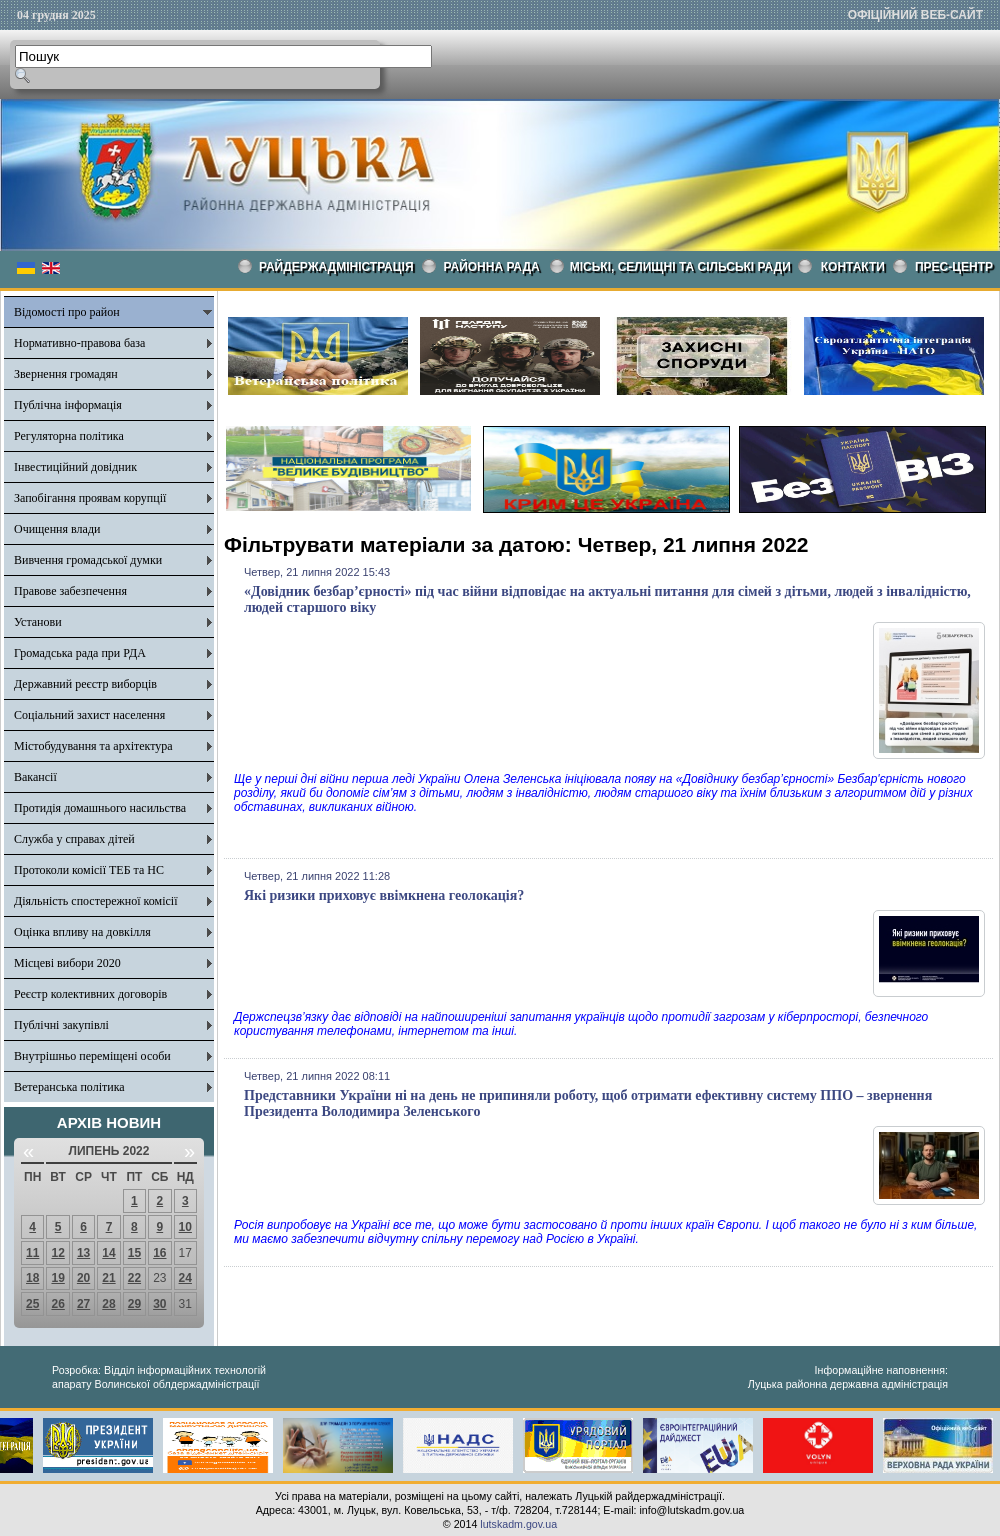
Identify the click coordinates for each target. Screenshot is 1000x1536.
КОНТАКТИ (853, 267)
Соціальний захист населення (89, 715)
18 (32, 1278)
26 (57, 1304)
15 (134, 1253)
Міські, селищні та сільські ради (680, 267)
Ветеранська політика (69, 1087)
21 (108, 1278)
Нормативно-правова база (79, 343)
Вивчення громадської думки (88, 560)
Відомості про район (67, 312)
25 (32, 1304)
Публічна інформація (68, 405)
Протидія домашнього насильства (100, 808)
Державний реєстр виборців (85, 684)
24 (185, 1278)
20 (83, 1278)
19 (57, 1278)
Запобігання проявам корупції (90, 498)
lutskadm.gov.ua (518, 1524)
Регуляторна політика (69, 436)
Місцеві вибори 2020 (67, 963)
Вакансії (35, 777)
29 (134, 1304)
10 (185, 1227)
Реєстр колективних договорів (90, 994)
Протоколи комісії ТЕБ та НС (89, 870)
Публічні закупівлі (61, 1025)
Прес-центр (954, 267)
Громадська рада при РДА (80, 653)
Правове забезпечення (70, 591)
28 (108, 1304)
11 (32, 1253)
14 (108, 1253)
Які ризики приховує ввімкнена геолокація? (384, 895)
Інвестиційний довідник (75, 467)
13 (83, 1253)
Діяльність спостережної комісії (96, 901)
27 (83, 1304)
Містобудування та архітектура (93, 746)
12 (57, 1253)
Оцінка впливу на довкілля (82, 932)
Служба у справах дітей (74, 839)
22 (134, 1278)
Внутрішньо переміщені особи (92, 1056)
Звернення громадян (66, 374)
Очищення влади (57, 529)
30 (159, 1304)
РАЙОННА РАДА (492, 267)
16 (159, 1253)
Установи (38, 622)
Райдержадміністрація (336, 267)
